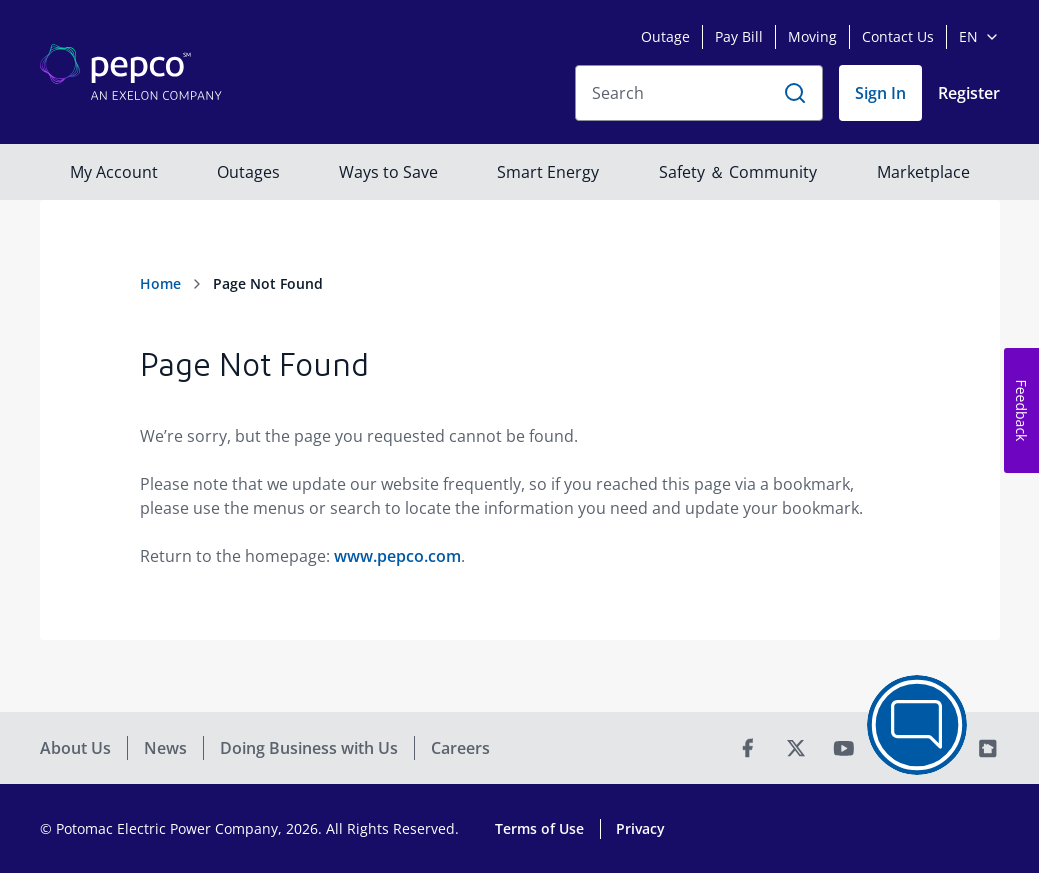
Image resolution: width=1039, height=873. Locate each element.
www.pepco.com (397, 556)
